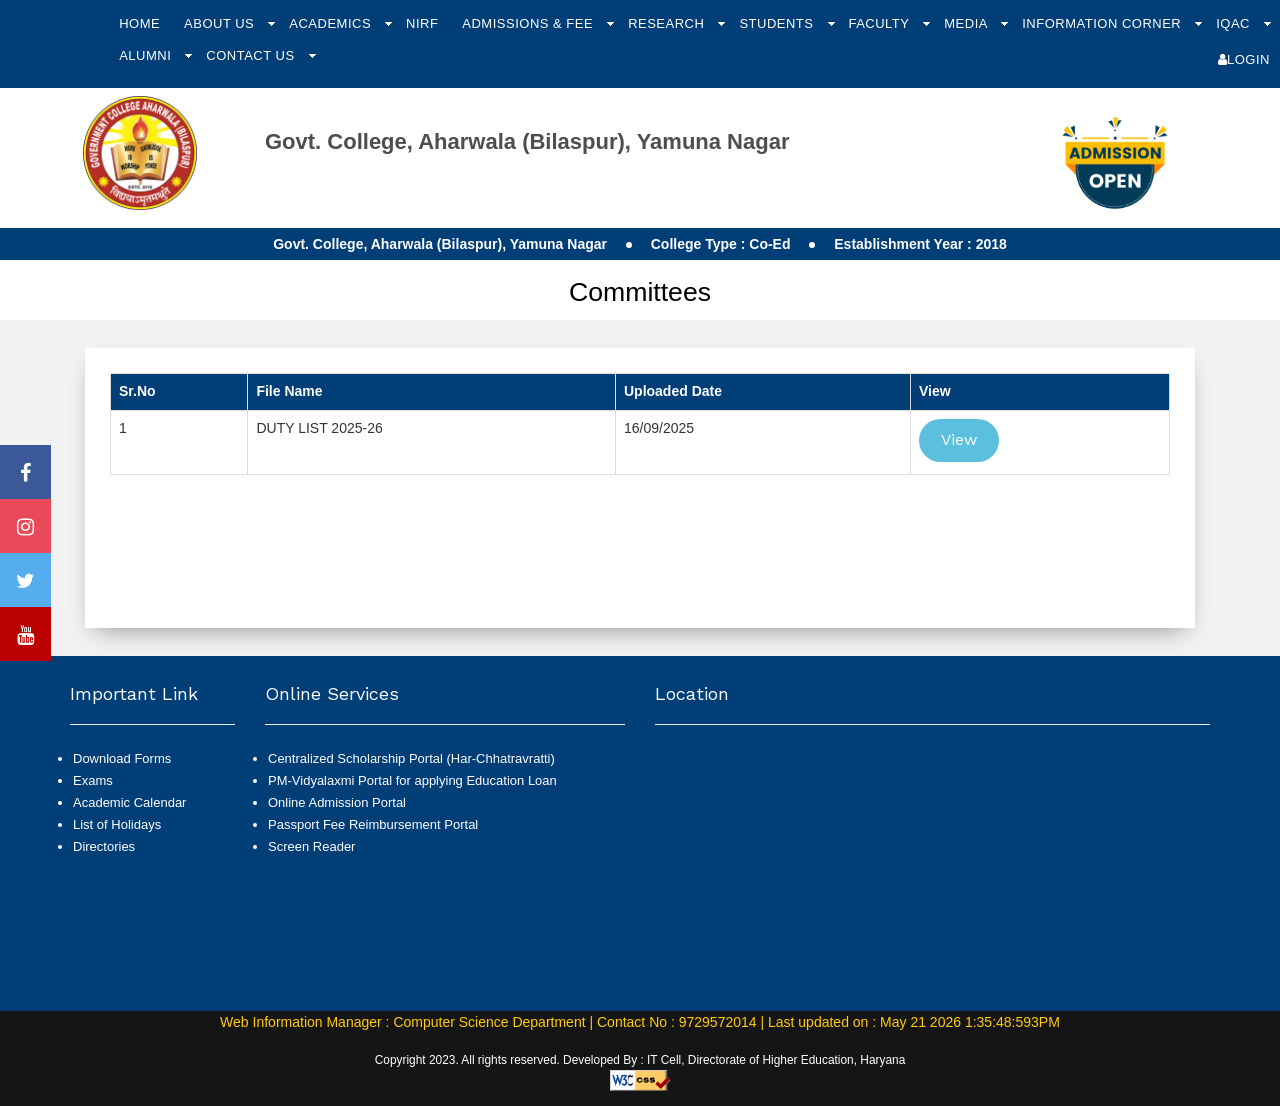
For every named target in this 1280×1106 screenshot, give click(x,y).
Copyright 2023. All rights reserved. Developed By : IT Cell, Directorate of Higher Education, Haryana (640, 1060)
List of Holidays (117, 824)
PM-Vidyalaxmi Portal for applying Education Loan (412, 780)
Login (1244, 59)
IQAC (1235, 23)
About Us (221, 23)
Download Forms (122, 758)
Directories (104, 846)
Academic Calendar (129, 802)
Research (668, 23)
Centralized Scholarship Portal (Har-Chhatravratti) (411, 758)
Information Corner (1103, 23)
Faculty (880, 23)
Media (967, 23)
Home (139, 23)
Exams (93, 780)
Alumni (147, 55)
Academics (332, 23)
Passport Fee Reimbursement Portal (373, 824)
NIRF (422, 23)
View (959, 439)
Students (778, 23)
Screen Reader (311, 846)
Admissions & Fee (529, 23)
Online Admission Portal (337, 802)
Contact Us (252, 55)
